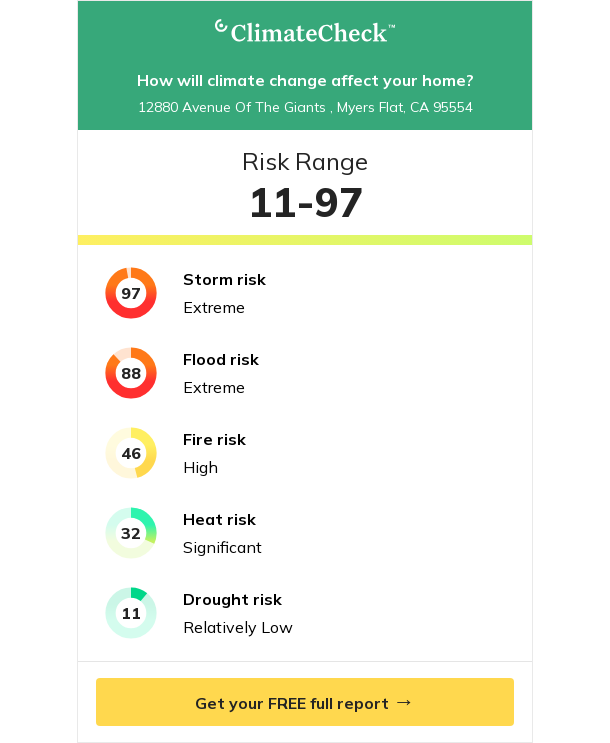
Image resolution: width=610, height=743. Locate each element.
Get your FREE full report (305, 701)
